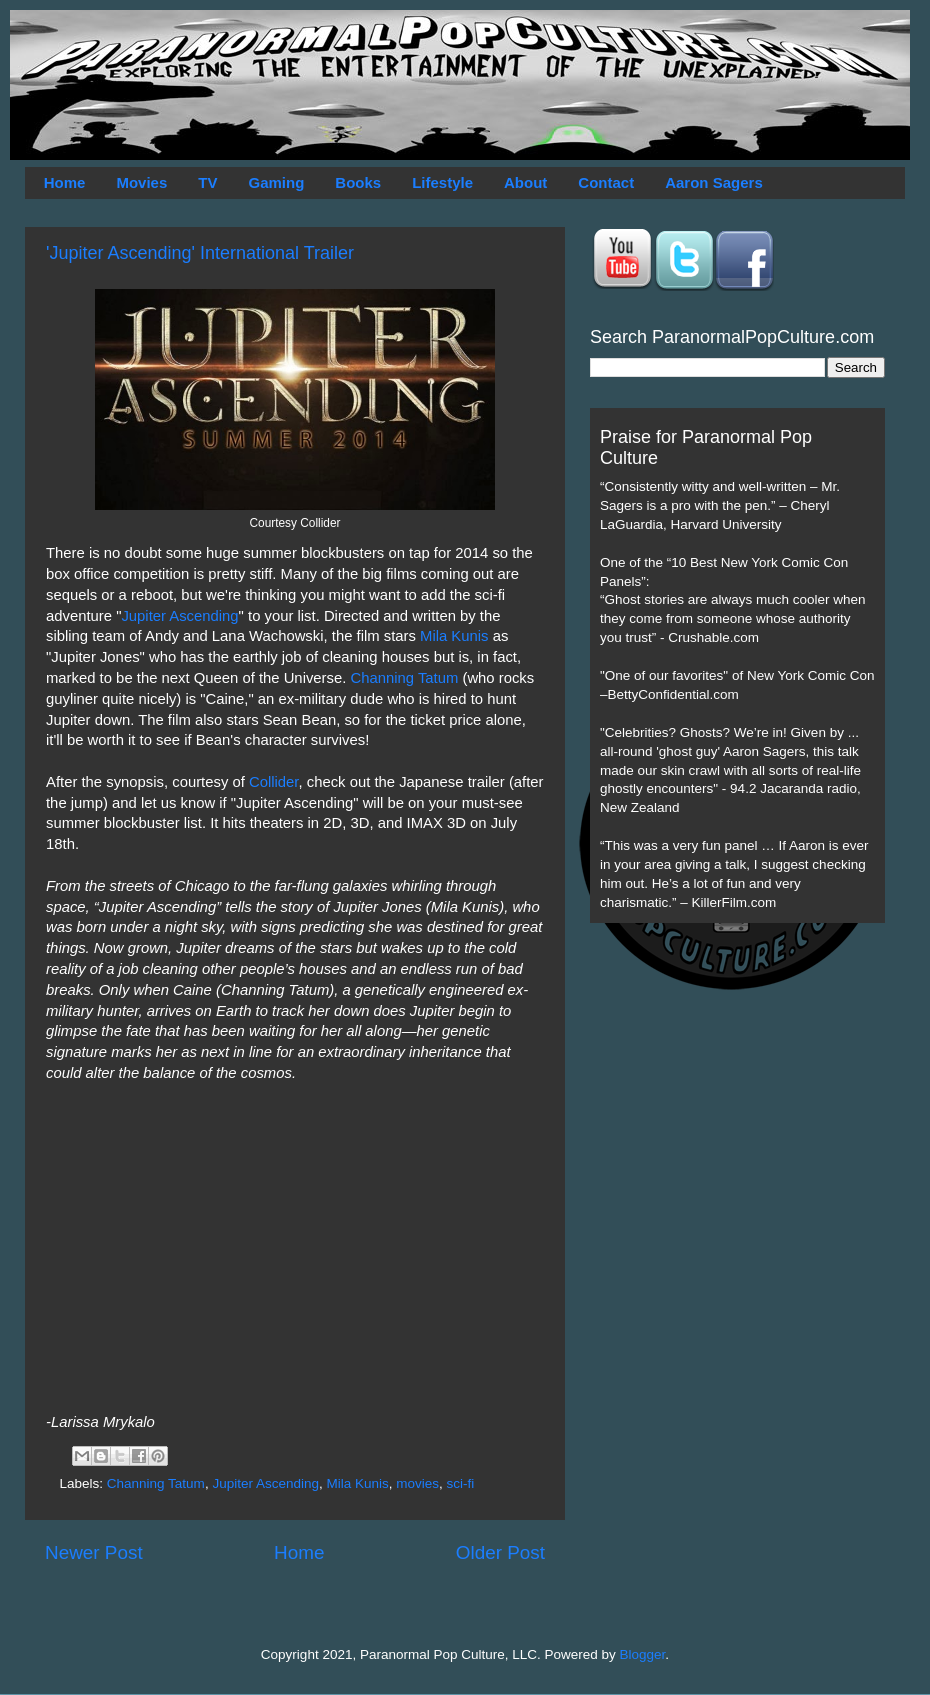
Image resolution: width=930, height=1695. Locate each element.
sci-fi (461, 1483)
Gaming (276, 182)
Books (358, 182)
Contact (606, 182)
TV (207, 182)
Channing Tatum (404, 678)
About (525, 182)
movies (417, 1483)
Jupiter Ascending (179, 616)
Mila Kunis (454, 636)
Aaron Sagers (714, 182)
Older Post (500, 1552)
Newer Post (94, 1552)
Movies (141, 182)
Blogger (643, 1654)
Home (65, 182)
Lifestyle (442, 182)
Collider (274, 782)
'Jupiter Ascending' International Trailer (200, 253)
